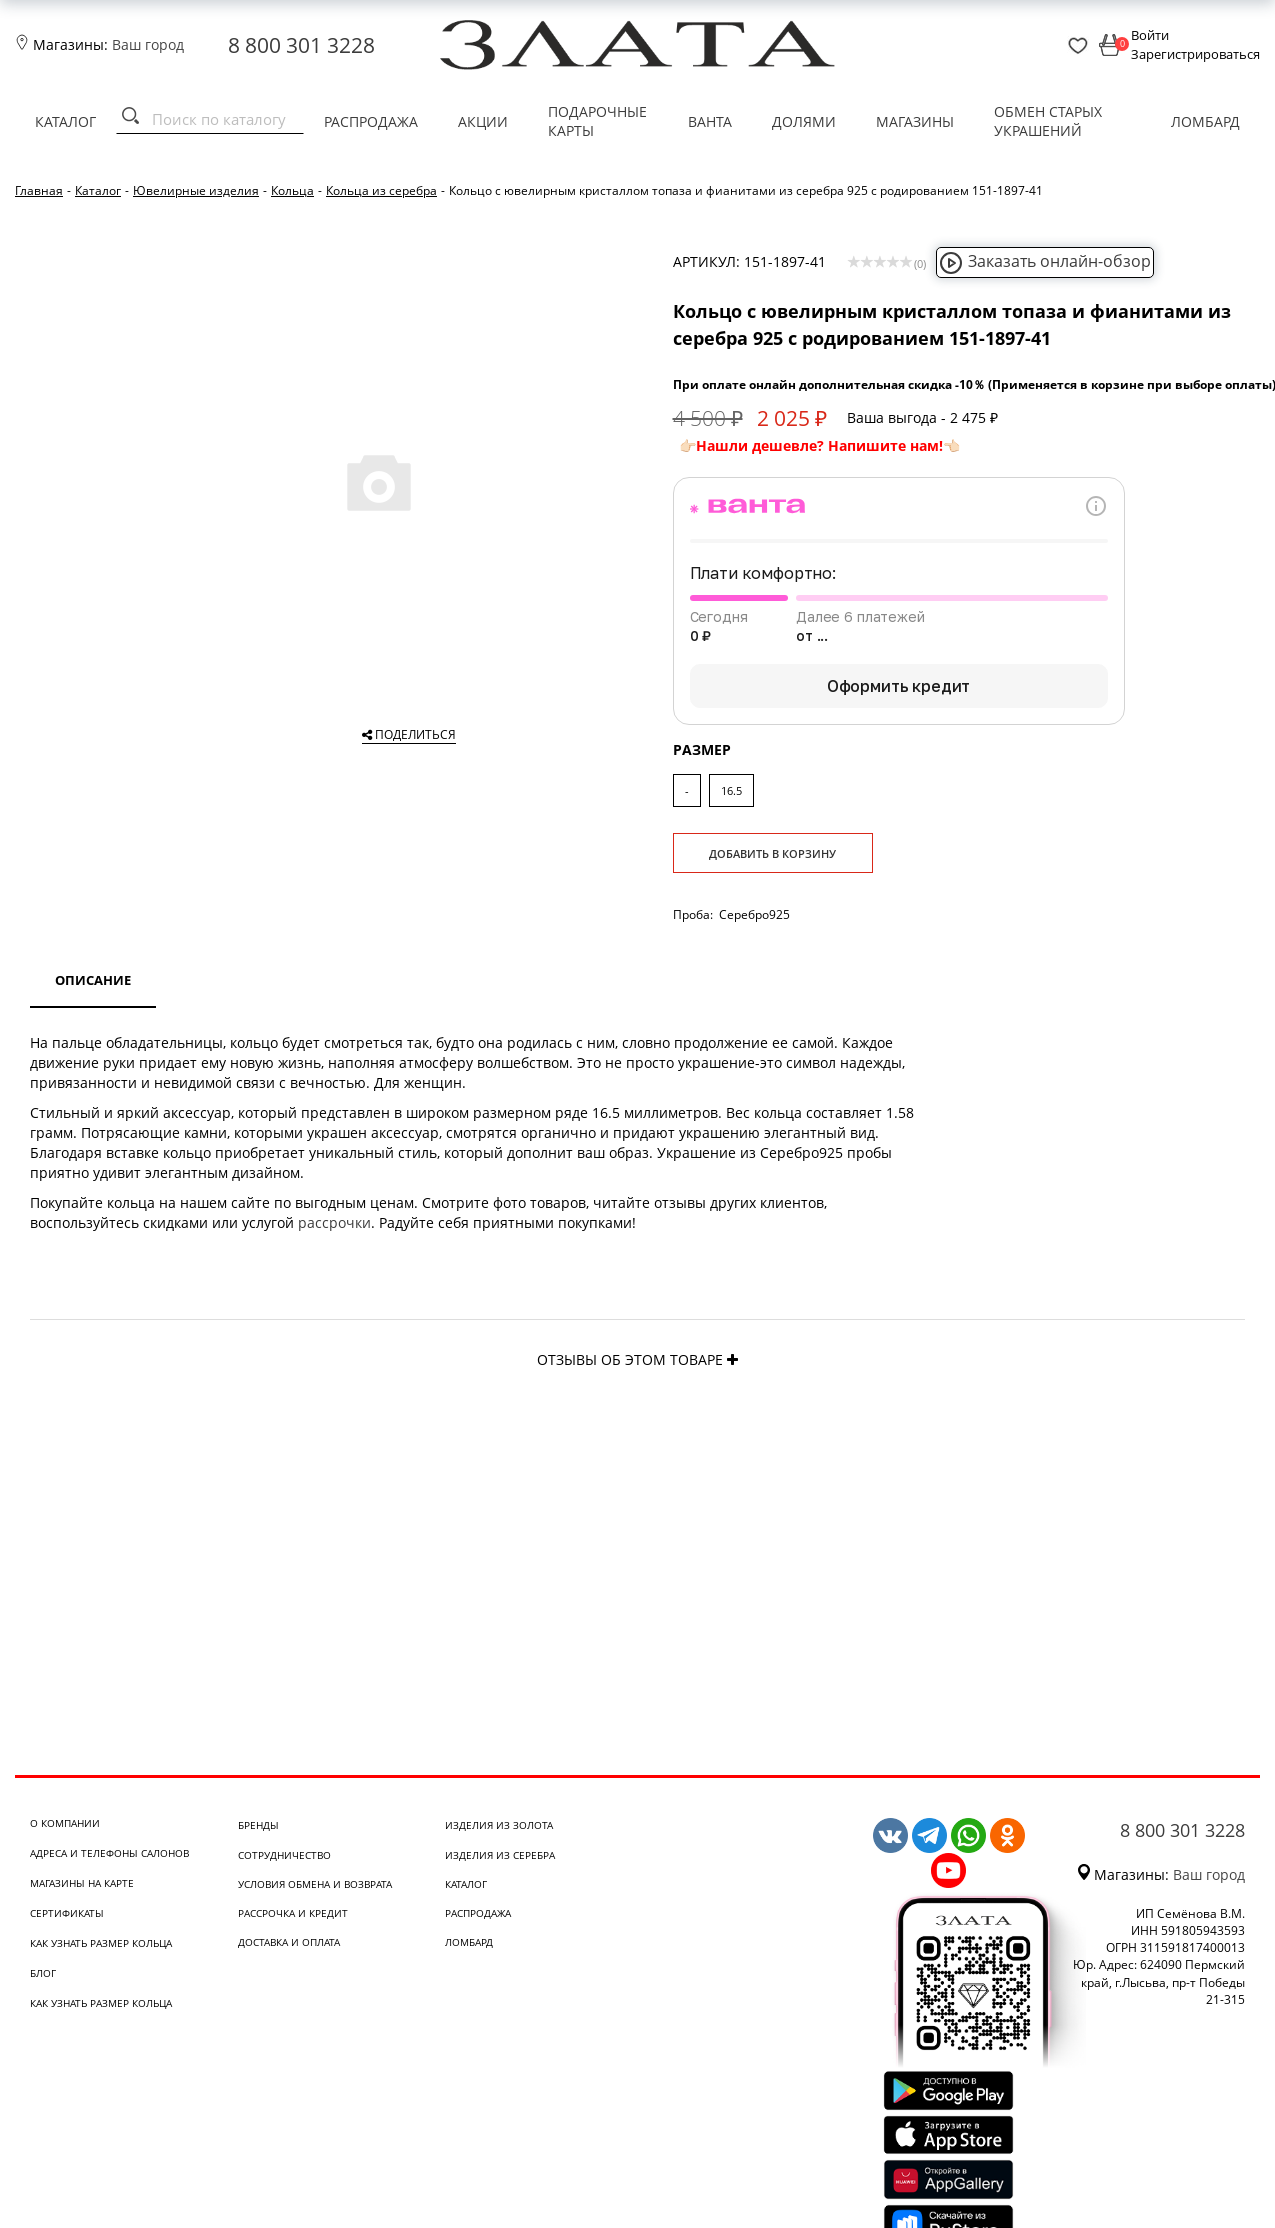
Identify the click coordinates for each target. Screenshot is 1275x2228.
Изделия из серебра (500, 1855)
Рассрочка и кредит (293, 1913)
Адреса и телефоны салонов (109, 1853)
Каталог (65, 121)
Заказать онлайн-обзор (1045, 261)
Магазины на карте (82, 1883)
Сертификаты (67, 1913)
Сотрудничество (284, 1855)
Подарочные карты (597, 121)
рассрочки (334, 1222)
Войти (1150, 35)
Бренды (258, 1825)
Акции (483, 121)
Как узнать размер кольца (101, 1943)
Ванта (710, 121)
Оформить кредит (899, 686)
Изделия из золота (499, 1825)
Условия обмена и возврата (315, 1884)
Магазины (915, 121)
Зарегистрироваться (1195, 54)
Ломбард (1205, 121)
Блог (43, 1973)
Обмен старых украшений (1048, 121)
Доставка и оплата (289, 1942)
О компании (65, 1823)
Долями (804, 121)
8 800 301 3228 (301, 45)
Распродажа (371, 121)
